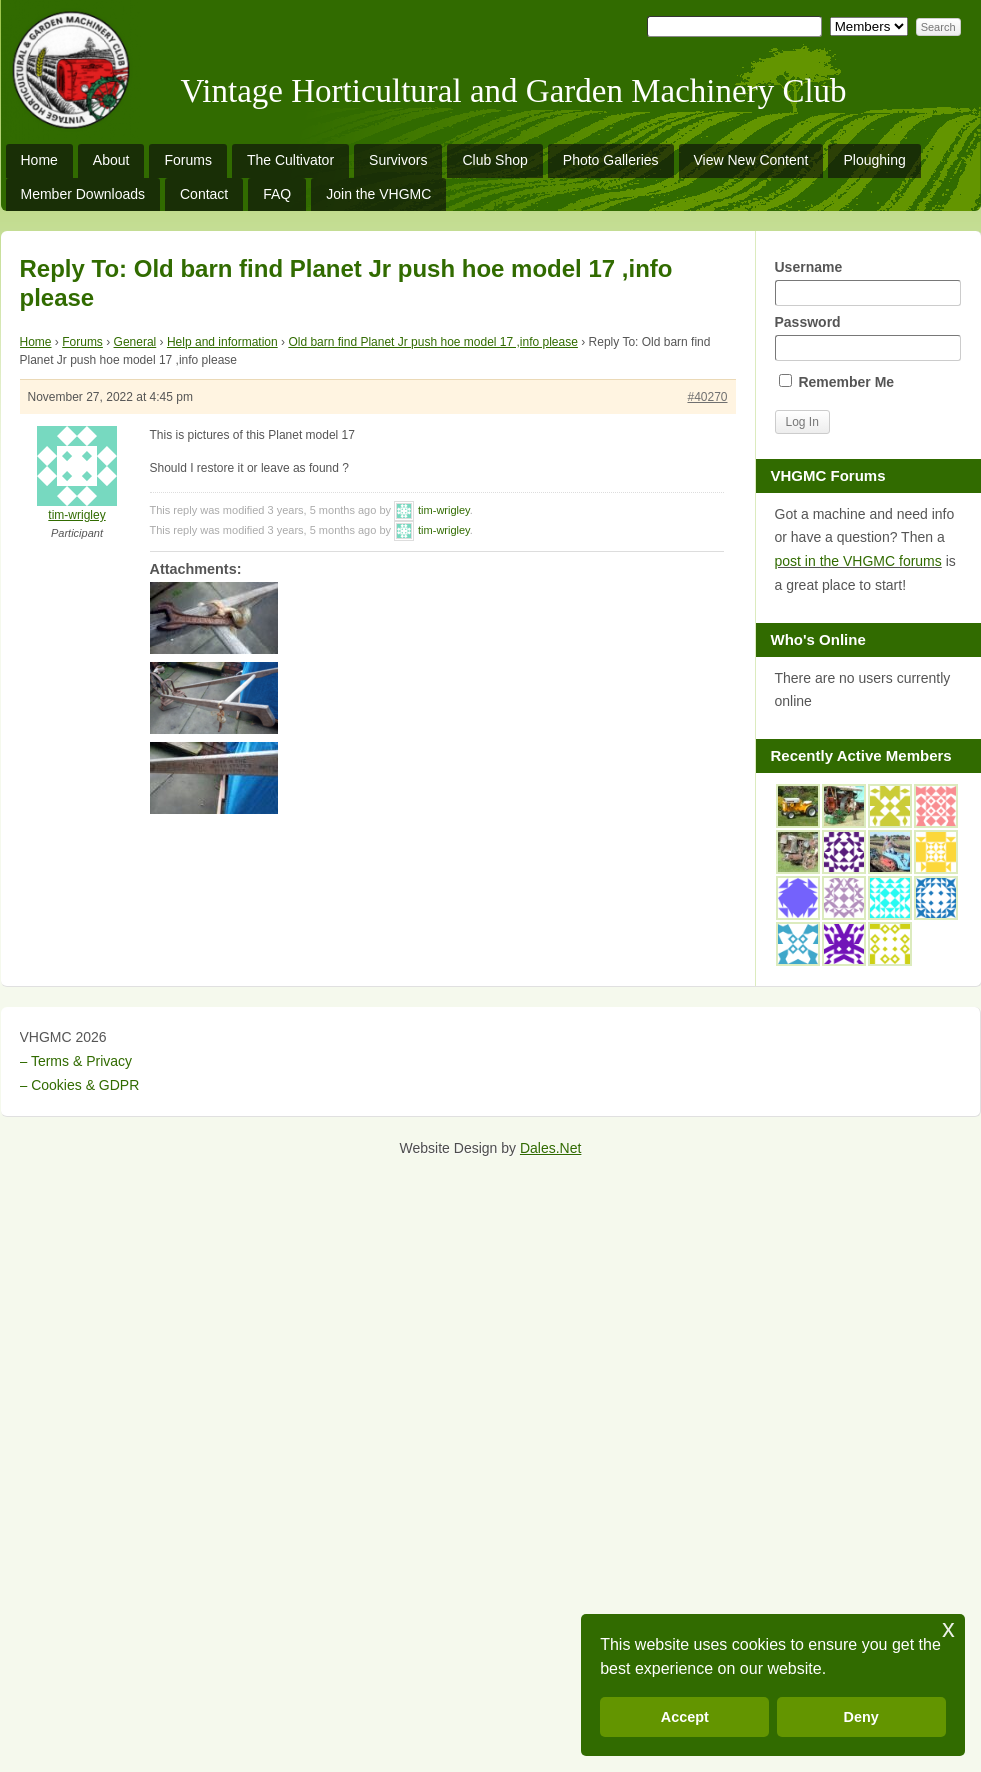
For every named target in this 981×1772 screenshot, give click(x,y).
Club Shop (494, 160)
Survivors (398, 160)
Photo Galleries (611, 160)
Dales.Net (550, 1148)
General (135, 342)
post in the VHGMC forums (858, 561)
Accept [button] (685, 1717)
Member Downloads (83, 194)
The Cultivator (290, 160)
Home (39, 160)
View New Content (751, 160)
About (111, 160)
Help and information (222, 342)
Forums (187, 160)
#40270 (707, 397)
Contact (204, 194)
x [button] (948, 1628)
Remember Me (837, 382)
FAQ (277, 194)
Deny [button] (861, 1717)
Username (868, 282)
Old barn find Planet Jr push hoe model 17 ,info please (433, 342)
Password (868, 337)
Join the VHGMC (378, 194)
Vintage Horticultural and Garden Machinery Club (514, 91)
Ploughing (874, 160)
